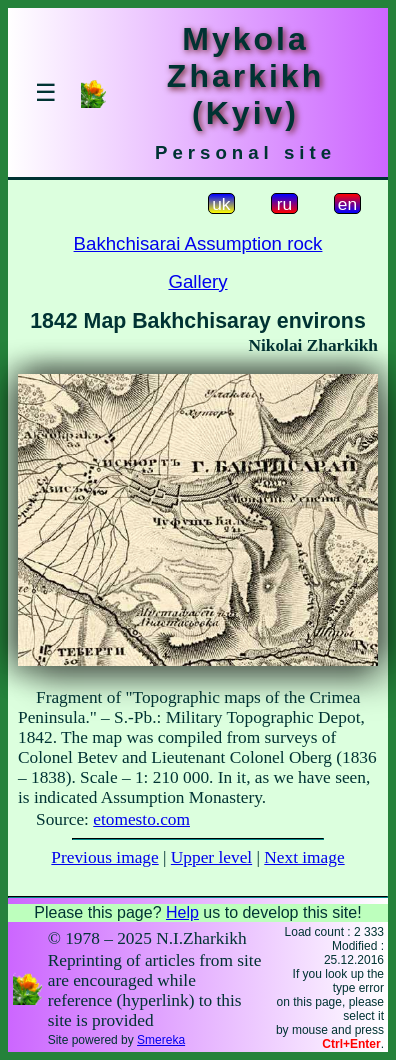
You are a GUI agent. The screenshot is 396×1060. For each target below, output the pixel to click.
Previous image (104, 857)
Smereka (161, 1040)
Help (182, 912)
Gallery (197, 281)
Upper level (211, 857)
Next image (304, 857)
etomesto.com (141, 819)
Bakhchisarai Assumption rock (198, 243)
